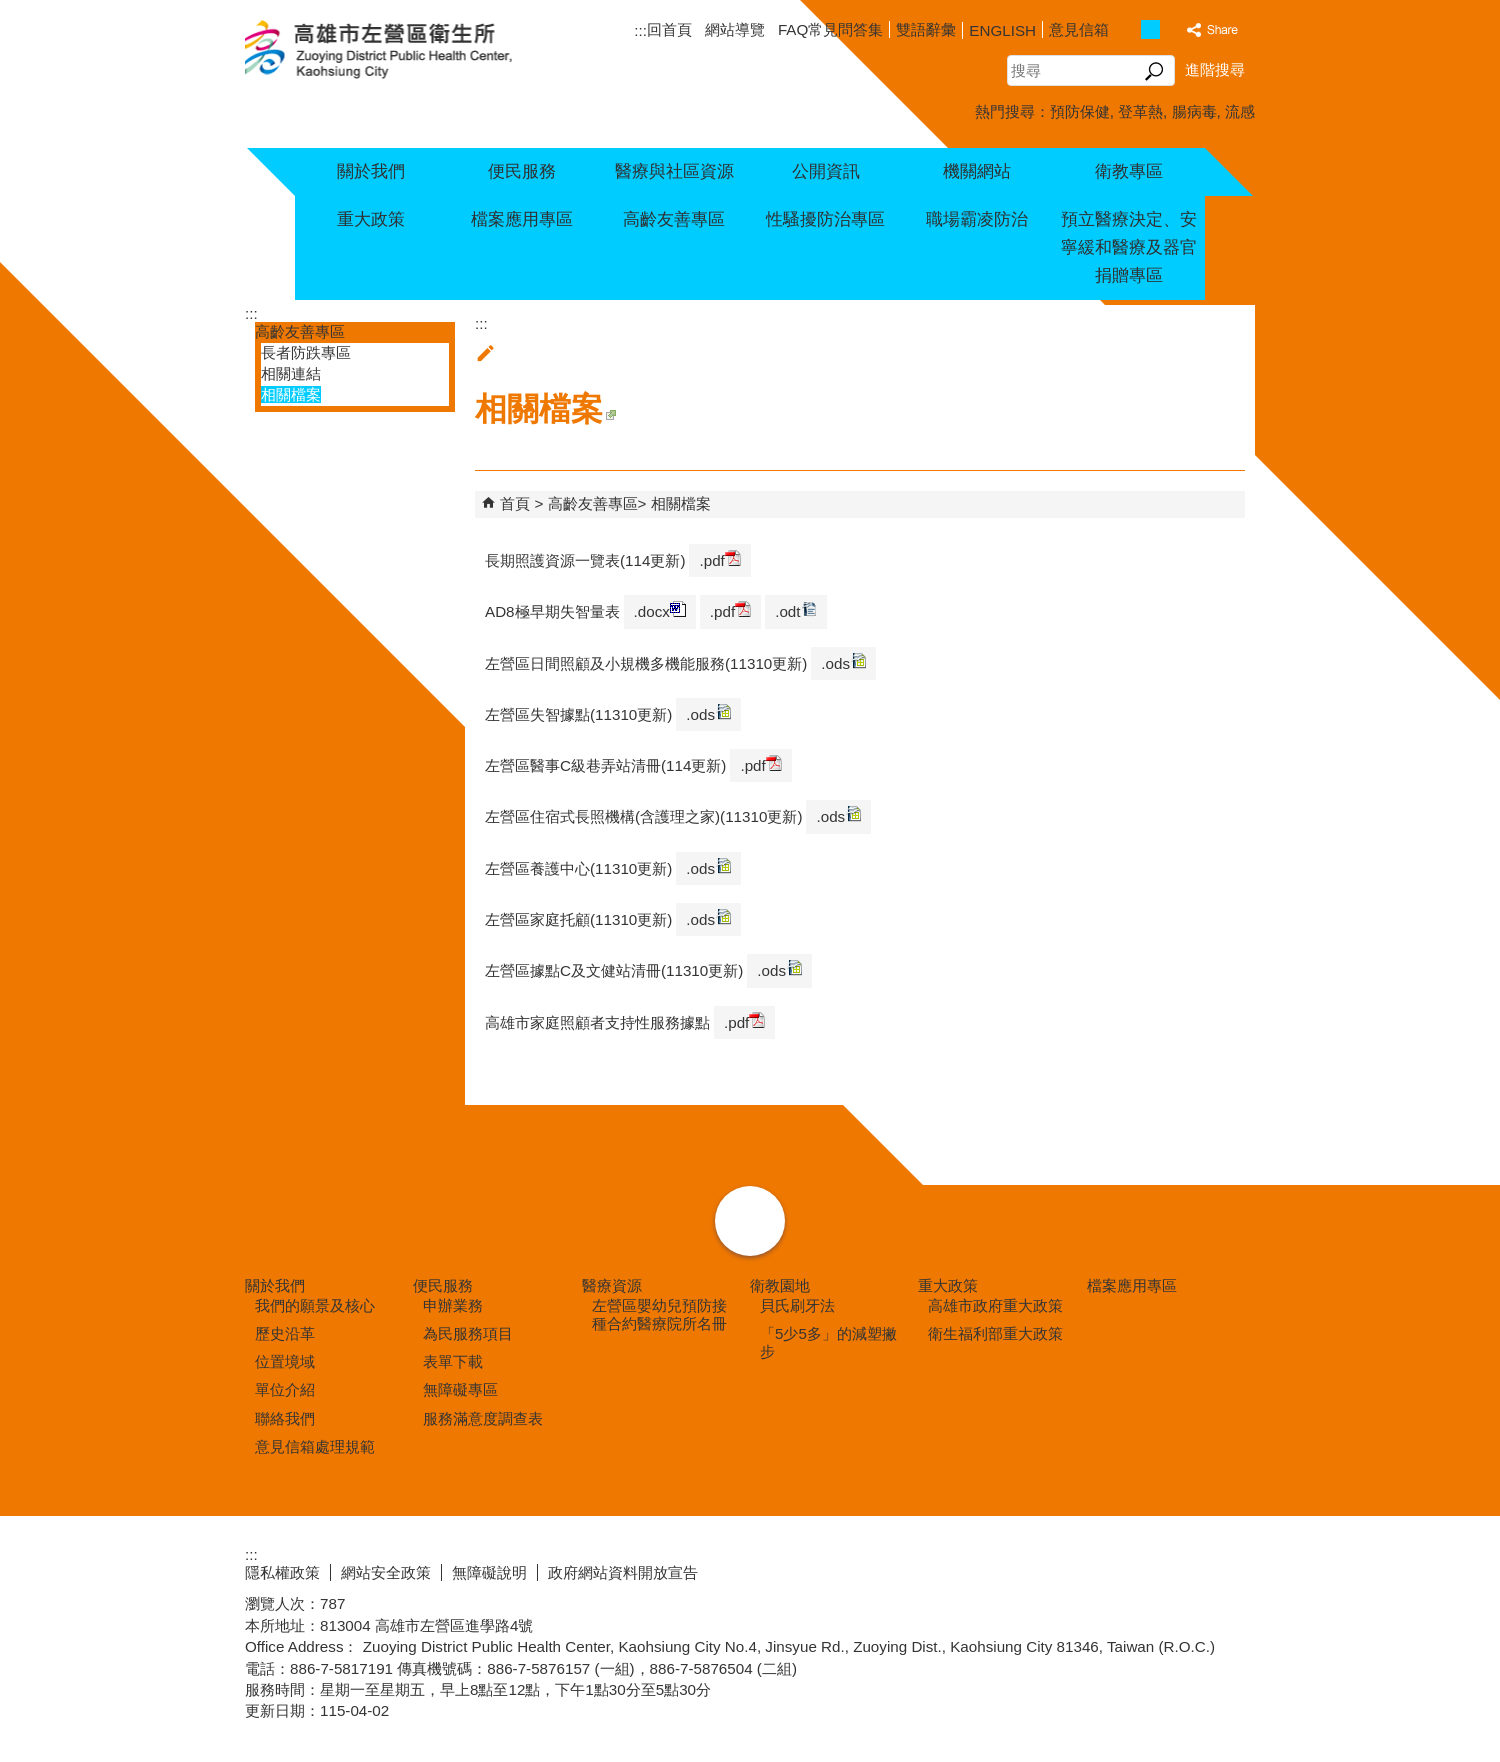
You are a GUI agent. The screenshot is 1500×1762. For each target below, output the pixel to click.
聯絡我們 (285, 1418)
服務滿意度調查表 (483, 1418)
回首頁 (669, 29)
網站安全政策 (386, 1572)
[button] (1154, 71)
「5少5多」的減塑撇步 (828, 1342)
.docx (660, 610)
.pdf (719, 559)
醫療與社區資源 (674, 171)
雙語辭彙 (926, 29)
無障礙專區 (460, 1389)
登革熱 (1140, 111)
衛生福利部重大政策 (995, 1333)
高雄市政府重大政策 (995, 1305)
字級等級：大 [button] (1171, 29)
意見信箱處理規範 (315, 1446)
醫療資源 (612, 1285)
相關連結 (291, 373)
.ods (843, 662)
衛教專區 (1129, 171)
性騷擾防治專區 (825, 219)
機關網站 (977, 171)
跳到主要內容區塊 (10, 10)
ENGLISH (1002, 30)
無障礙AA (1182, 1570)
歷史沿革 (285, 1333)
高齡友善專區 (674, 219)
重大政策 (371, 219)
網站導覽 (735, 29)
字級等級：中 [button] (1150, 29)
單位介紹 (285, 1389)
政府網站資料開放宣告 (623, 1572)
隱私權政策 (282, 1572)
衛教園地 (780, 1285)
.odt (795, 610)
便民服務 (522, 171)
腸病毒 (1194, 111)
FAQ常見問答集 (830, 29)
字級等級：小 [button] (1129, 29)
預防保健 (1080, 111)
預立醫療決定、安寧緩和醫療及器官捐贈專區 (1129, 247)
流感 (1240, 111)
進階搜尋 (1215, 69)
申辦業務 (453, 1305)
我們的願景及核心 (315, 1305)
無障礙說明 (489, 1572)
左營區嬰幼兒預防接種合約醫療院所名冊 (659, 1314)
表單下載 (453, 1361)
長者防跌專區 (306, 352)
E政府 (1083, 1568)
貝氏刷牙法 (797, 1305)
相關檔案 (291, 394)
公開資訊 (826, 171)
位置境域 (285, 1361)
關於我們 (371, 171)
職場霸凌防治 (977, 219)
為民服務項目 (468, 1333)
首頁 (515, 503)
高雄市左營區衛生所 (402, 51)
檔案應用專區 (522, 219)
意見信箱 (1079, 29)
